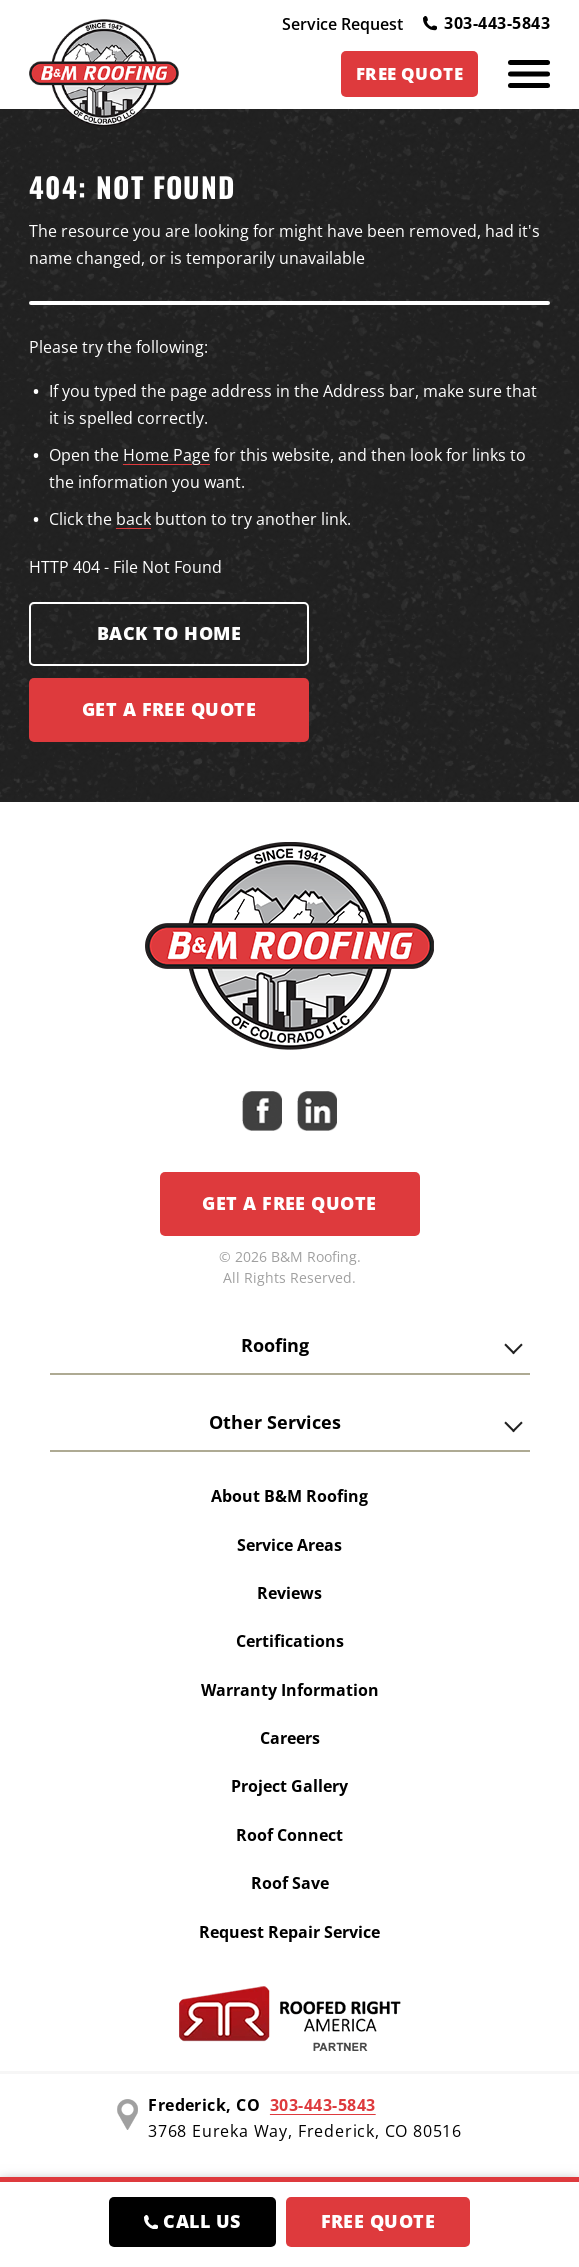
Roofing (275, 1345)
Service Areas (289, 1545)
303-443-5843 (486, 23)
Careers (290, 1738)
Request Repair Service (289, 1932)
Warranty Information (290, 1690)
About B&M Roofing (289, 1496)
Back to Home (169, 633)
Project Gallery (289, 1786)
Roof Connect (289, 1835)
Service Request (342, 24)
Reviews (289, 1593)
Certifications (290, 1641)
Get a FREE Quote (169, 709)
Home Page (166, 455)
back (133, 519)
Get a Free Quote (289, 1203)
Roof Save (290, 1883)
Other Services (275, 1422)
